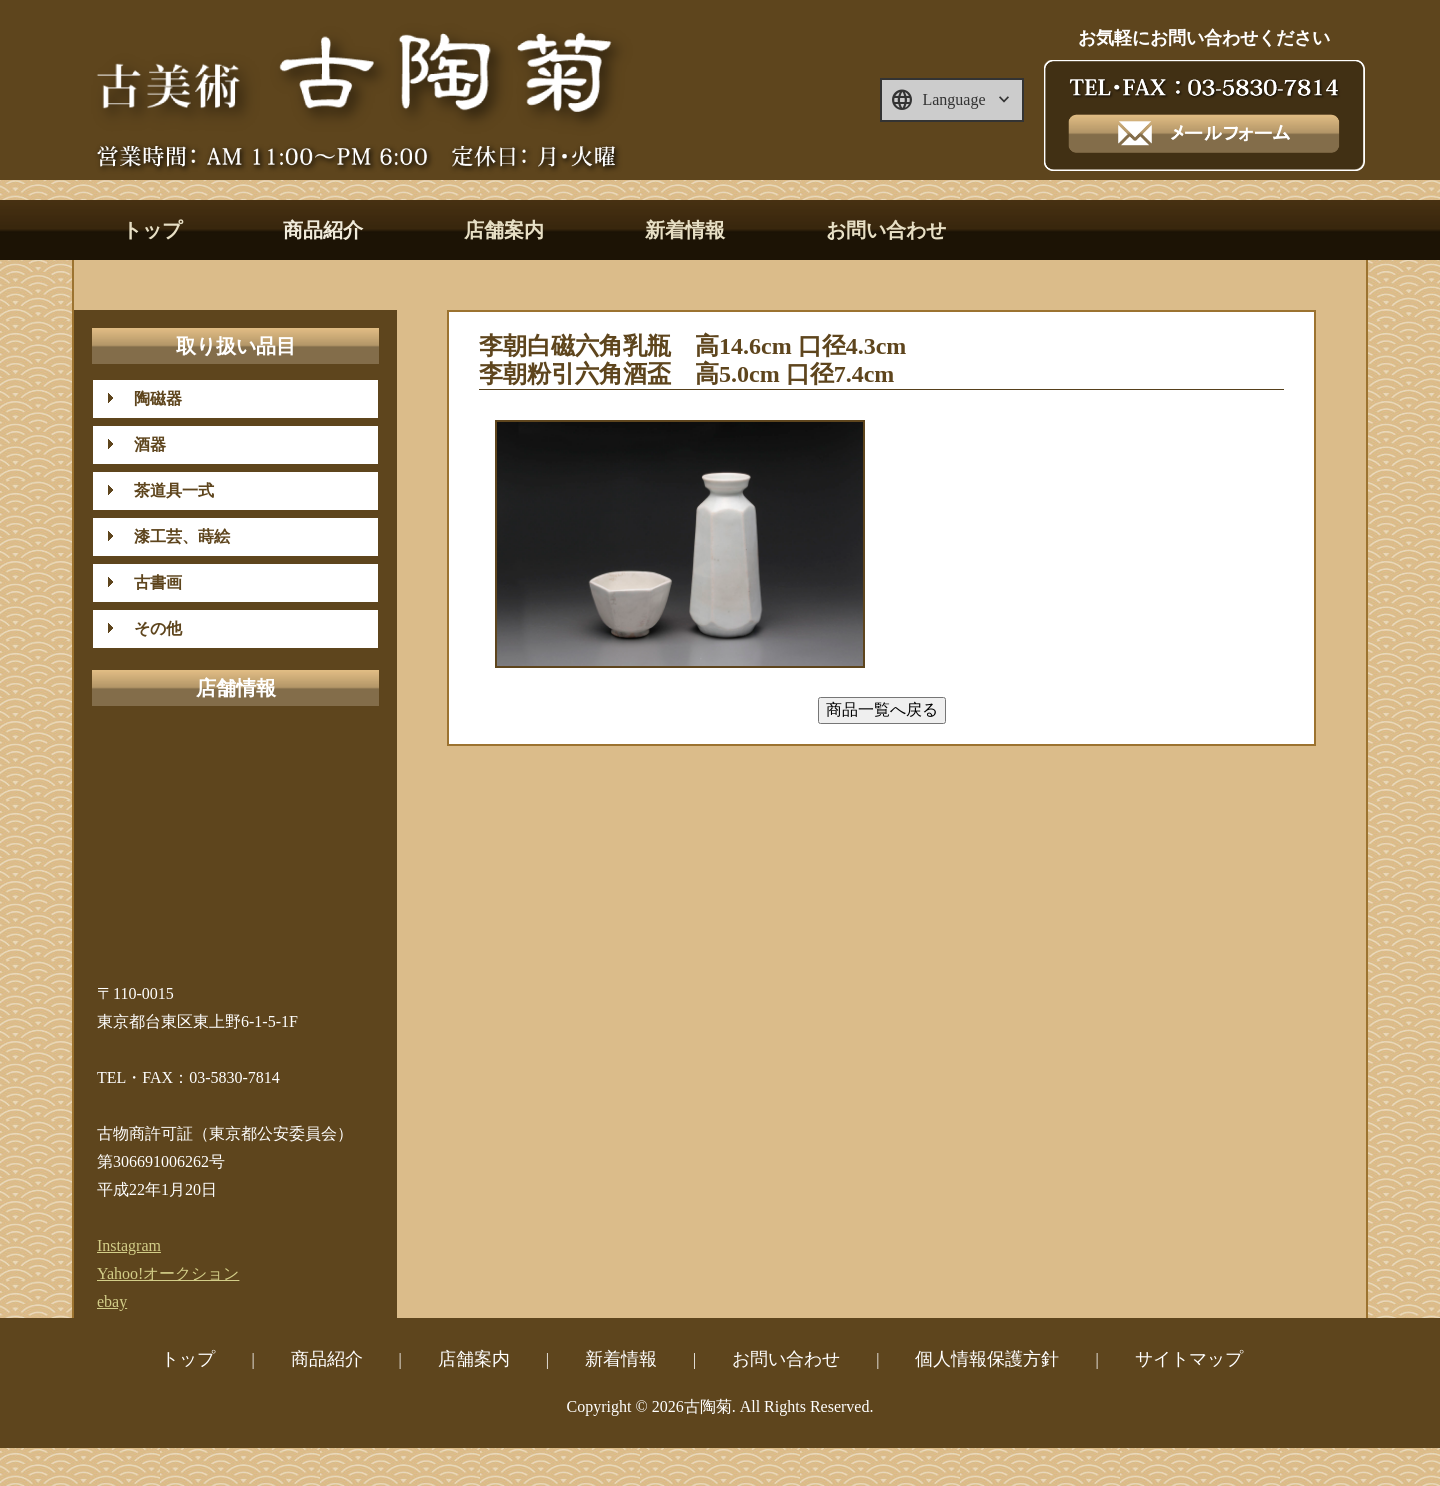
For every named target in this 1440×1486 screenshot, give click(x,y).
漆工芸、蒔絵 (174, 536)
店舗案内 (504, 230)
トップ (152, 230)
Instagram (129, 1245)
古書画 (150, 582)
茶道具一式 (166, 490)
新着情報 (685, 230)
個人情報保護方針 (987, 1359)
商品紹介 (323, 230)
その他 (150, 628)
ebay (112, 1301)
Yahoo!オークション (168, 1273)
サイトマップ (1189, 1359)
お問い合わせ (886, 230)
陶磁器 (150, 398)
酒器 (142, 444)
